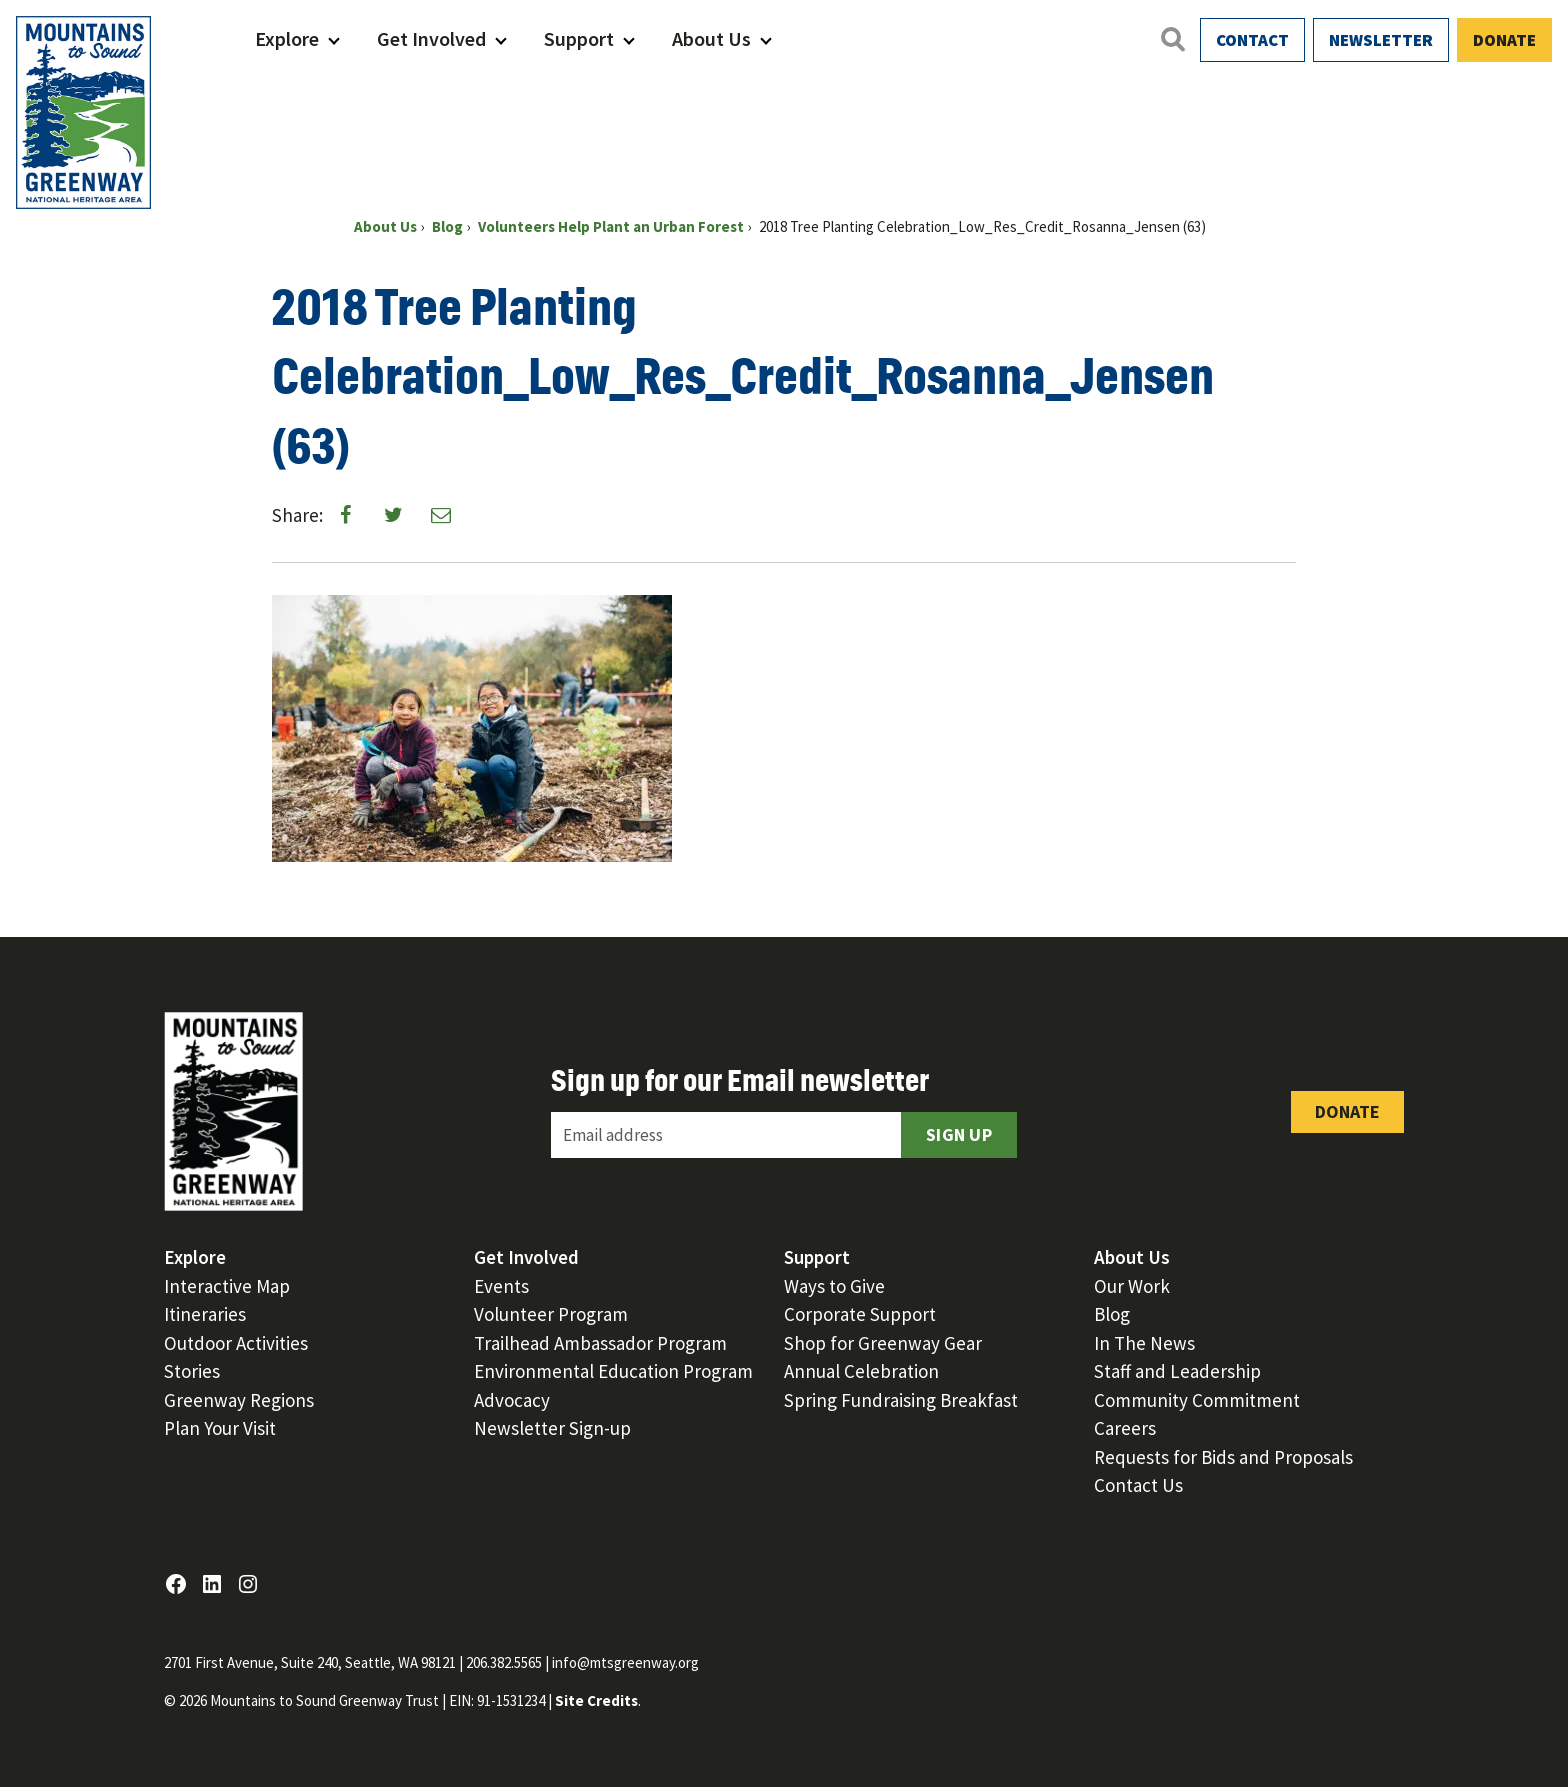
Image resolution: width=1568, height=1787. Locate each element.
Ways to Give (834, 1286)
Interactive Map (227, 1286)
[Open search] (1172, 39)
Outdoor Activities (236, 1343)
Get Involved (431, 38)
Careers (1125, 1428)
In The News (1144, 1343)
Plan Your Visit (220, 1428)
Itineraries (205, 1314)
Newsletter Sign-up (552, 1428)
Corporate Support (860, 1314)
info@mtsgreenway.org (625, 1662)
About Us (711, 38)
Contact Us (1138, 1485)
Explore (287, 38)
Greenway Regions (239, 1400)
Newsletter (1381, 40)
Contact (1252, 40)
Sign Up (959, 1134)
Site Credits (596, 1700)
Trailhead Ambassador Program (600, 1343)
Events (501, 1286)
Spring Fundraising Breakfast (901, 1400)
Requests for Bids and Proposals (1223, 1457)
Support (579, 38)
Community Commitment (1197, 1400)
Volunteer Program (551, 1314)
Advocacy (512, 1400)
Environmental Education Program (613, 1371)
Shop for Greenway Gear (883, 1343)
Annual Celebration (861, 1371)
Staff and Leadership (1177, 1371)
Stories (192, 1371)
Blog (1112, 1314)
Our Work (1132, 1286)
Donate (1504, 40)
